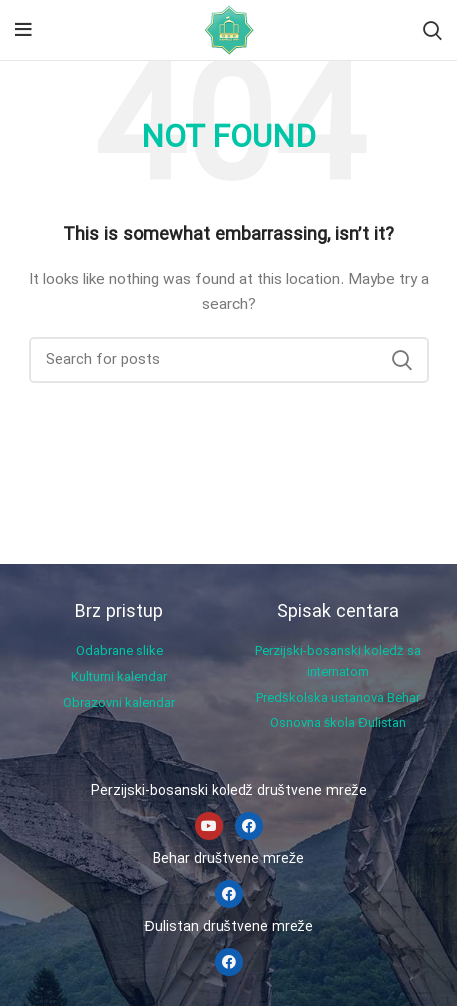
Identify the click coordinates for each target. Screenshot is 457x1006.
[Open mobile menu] (23, 30)
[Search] (432, 30)
